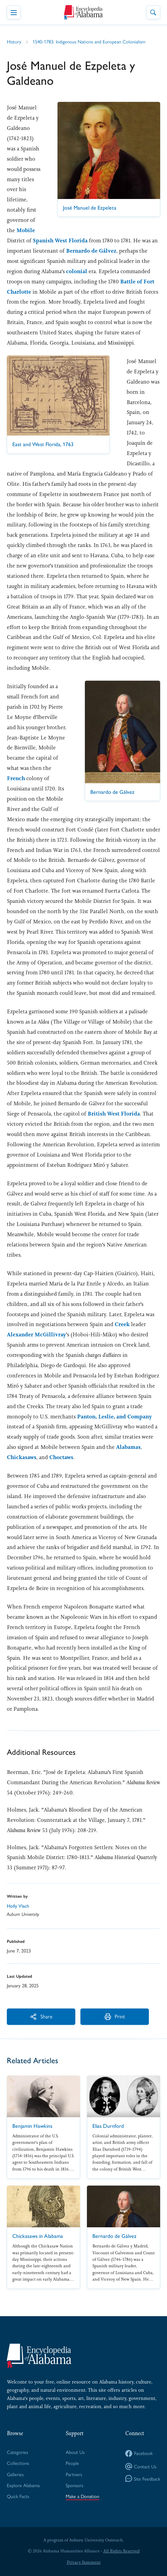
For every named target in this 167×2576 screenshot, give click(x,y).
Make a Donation (82, 2496)
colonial (77, 271)
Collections (18, 2462)
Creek (123, 1324)
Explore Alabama (23, 2485)
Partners (74, 2474)
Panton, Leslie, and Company (114, 1416)
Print (114, 2016)
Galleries (15, 2474)
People (72, 2462)
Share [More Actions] (41, 2016)
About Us (75, 2451)
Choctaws (61, 1457)
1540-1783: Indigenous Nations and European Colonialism (89, 41)
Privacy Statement (84, 2562)
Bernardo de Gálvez (91, 250)
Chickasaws (21, 1457)
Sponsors (74, 2485)
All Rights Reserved (121, 2551)
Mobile (25, 230)
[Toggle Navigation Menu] (14, 12)
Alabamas (128, 1447)
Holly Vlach (18, 1906)
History (14, 41)
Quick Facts (18, 2496)
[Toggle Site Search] (153, 12)
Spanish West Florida (60, 240)
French (16, 778)
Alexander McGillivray (36, 1334)
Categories (17, 2451)
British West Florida (114, 1113)
